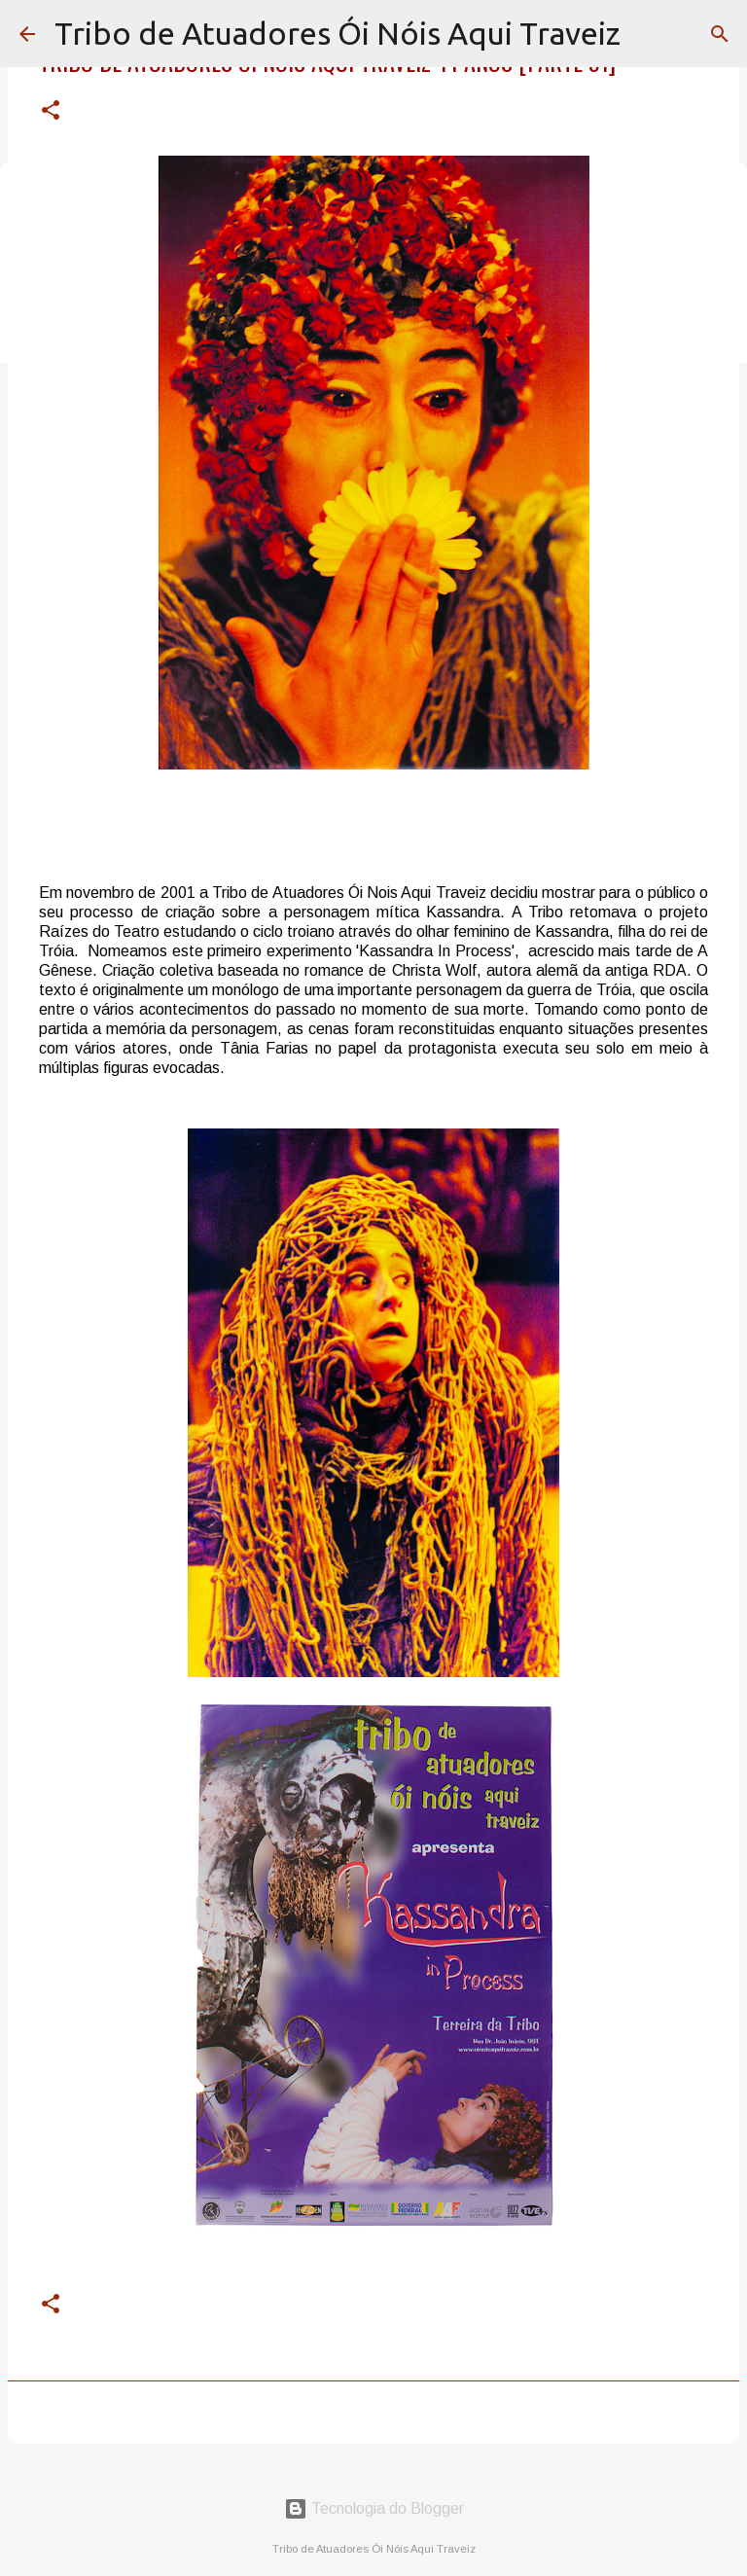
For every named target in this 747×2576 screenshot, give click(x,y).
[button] (50, 111)
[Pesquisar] (719, 34)
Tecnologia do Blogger (374, 2508)
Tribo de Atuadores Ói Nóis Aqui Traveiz (337, 33)
